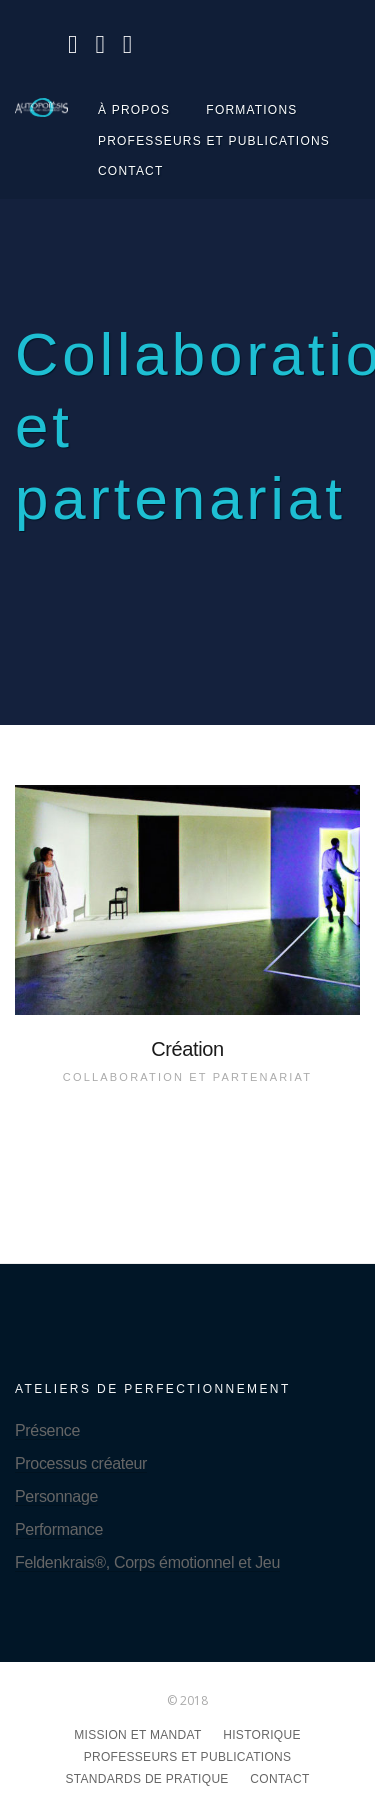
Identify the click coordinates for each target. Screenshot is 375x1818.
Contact (131, 171)
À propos (134, 110)
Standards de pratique (146, 1779)
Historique (261, 1735)
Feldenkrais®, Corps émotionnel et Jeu (147, 1562)
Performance (59, 1529)
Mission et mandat (137, 1735)
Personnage (56, 1496)
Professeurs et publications (214, 141)
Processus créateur (81, 1463)
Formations (251, 110)
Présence (47, 1430)
